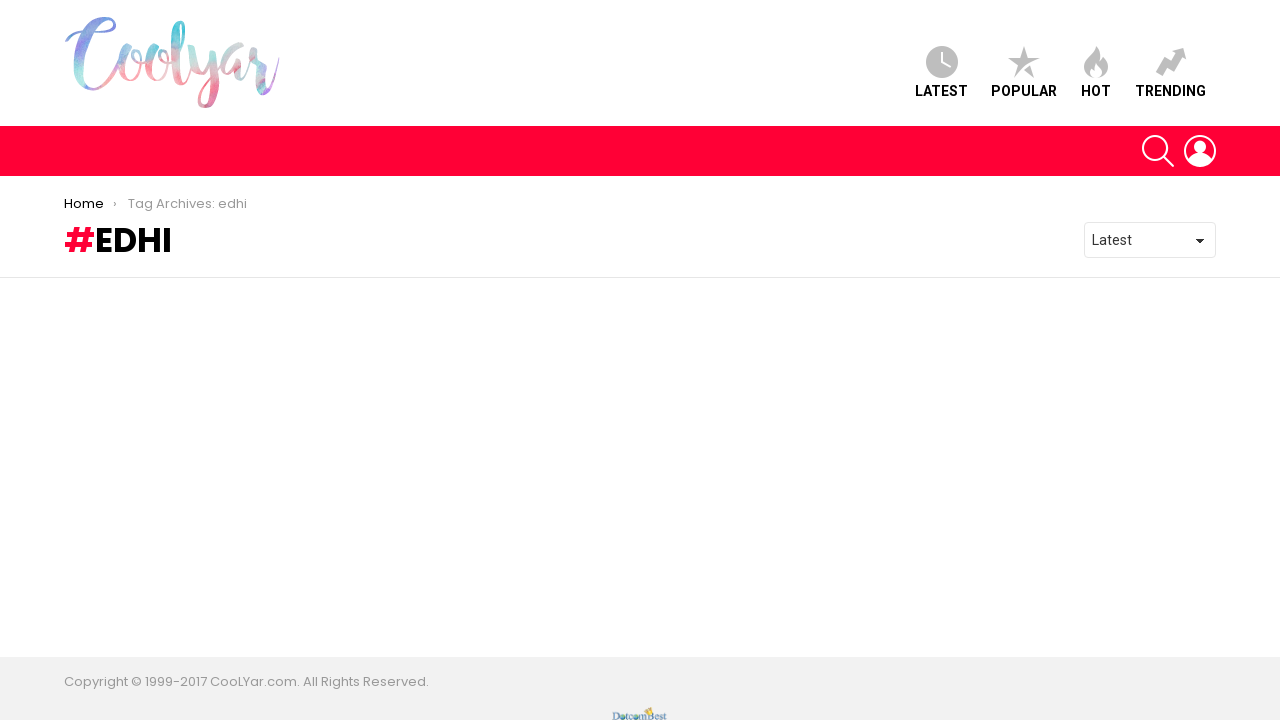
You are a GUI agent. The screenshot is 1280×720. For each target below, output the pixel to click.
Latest (941, 72)
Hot (1096, 72)
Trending (1170, 72)
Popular (1024, 72)
